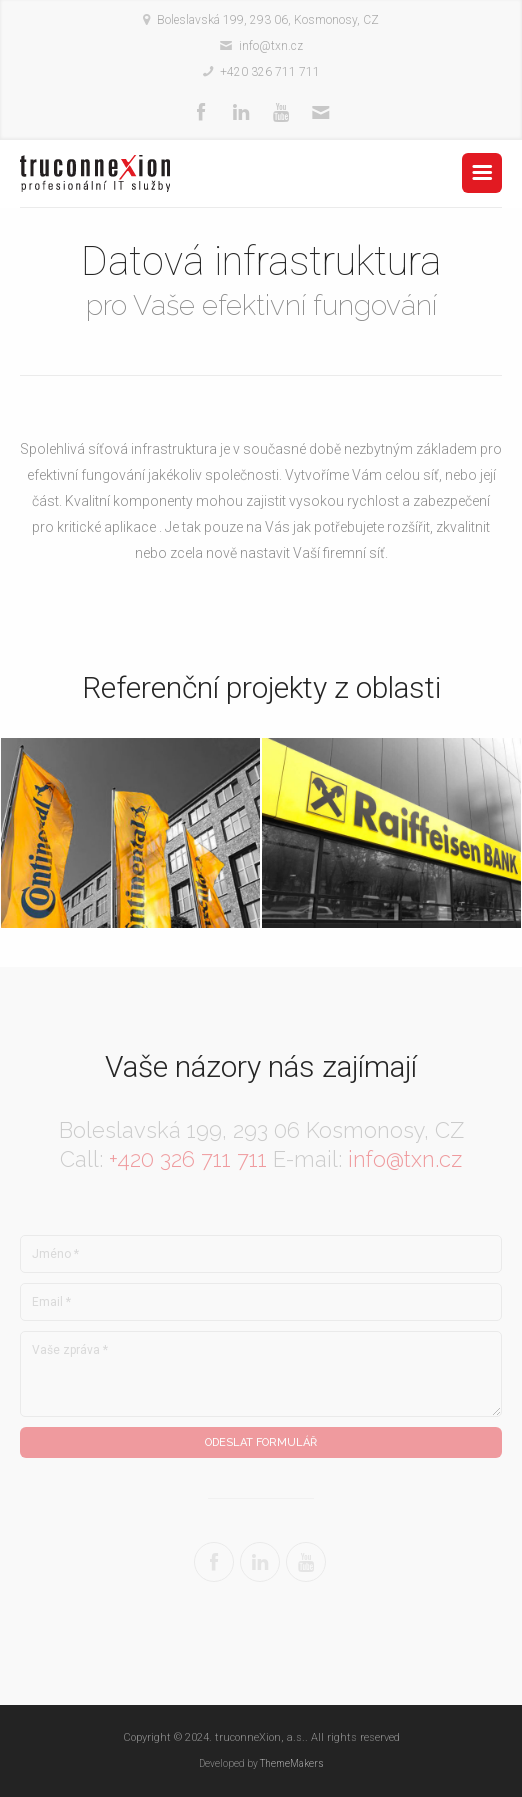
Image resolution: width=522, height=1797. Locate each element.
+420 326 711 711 (188, 1159)
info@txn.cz (405, 1159)
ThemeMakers (292, 1763)
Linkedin (241, 113)
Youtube (281, 113)
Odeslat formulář (261, 1442)
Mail (321, 113)
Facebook (201, 113)
